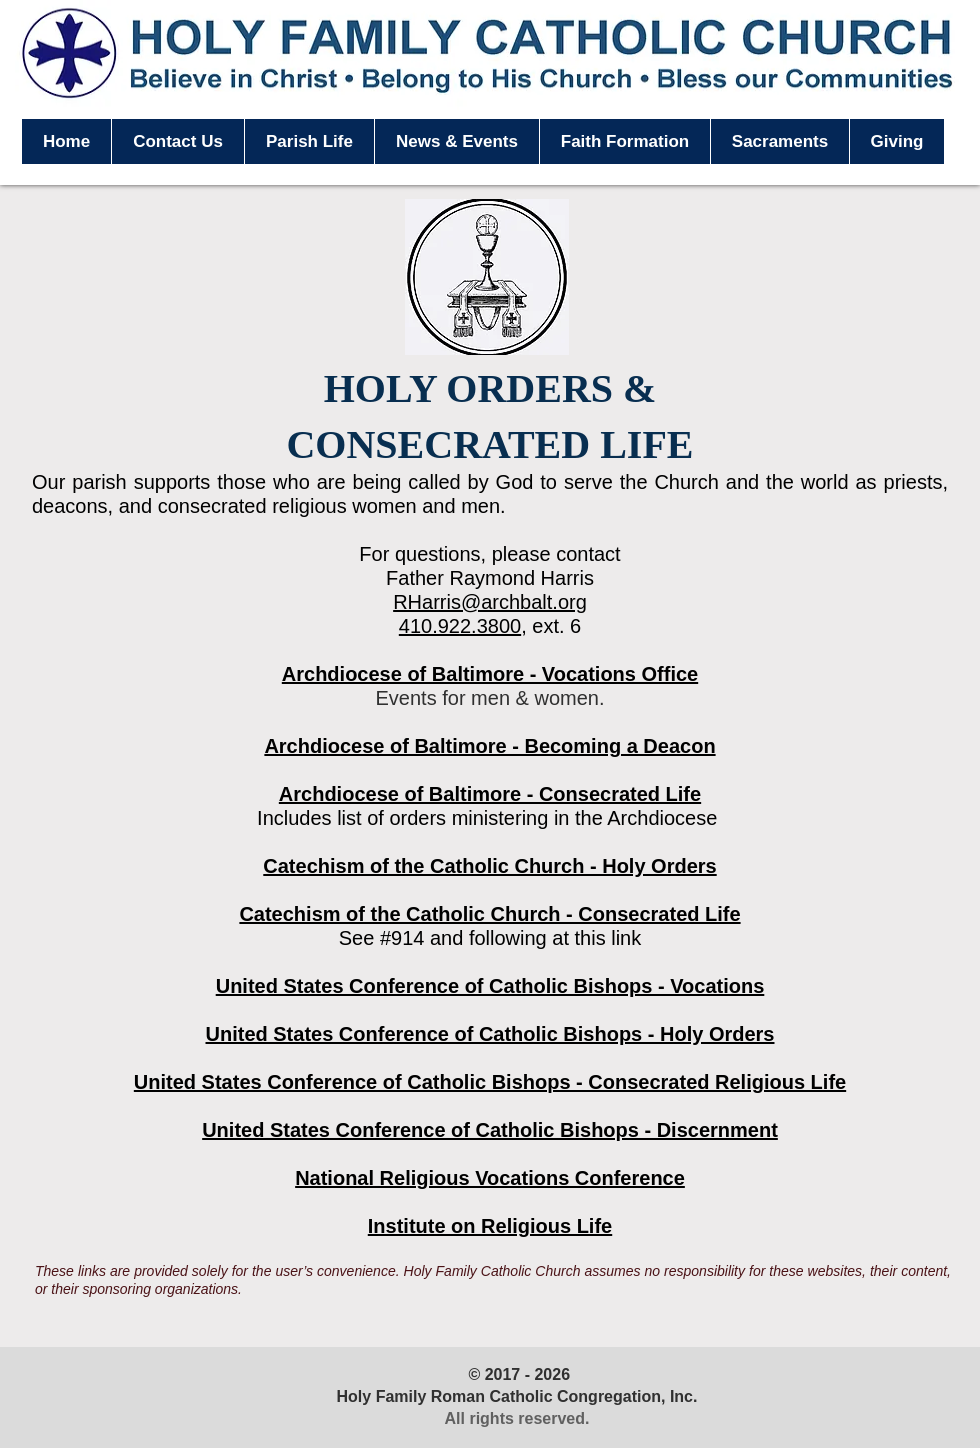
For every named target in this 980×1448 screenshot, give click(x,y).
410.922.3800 (460, 626)
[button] (309, 141)
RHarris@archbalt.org (490, 602)
